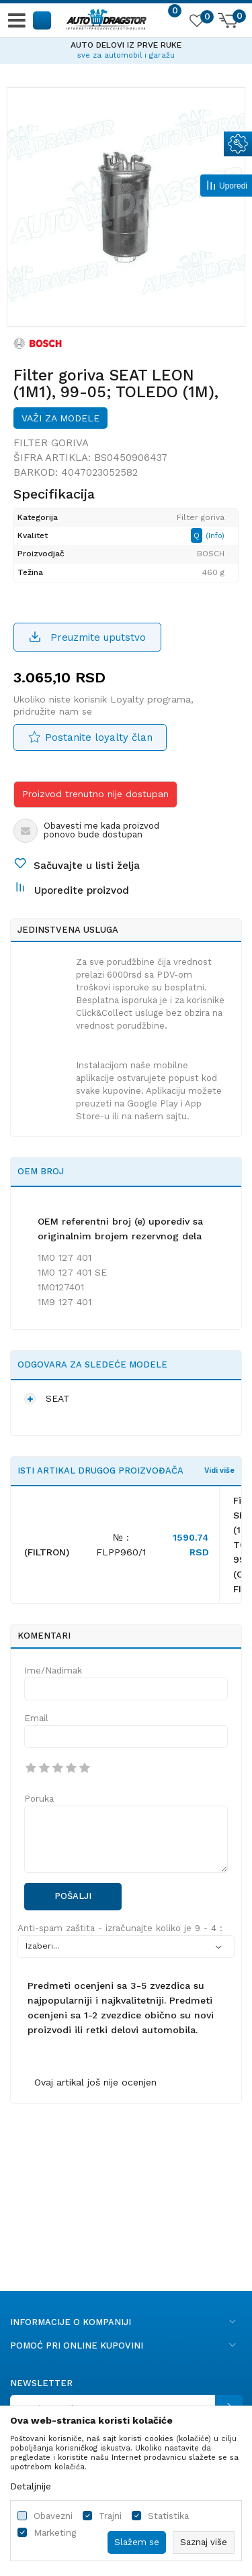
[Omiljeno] (196, 22)
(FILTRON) (46, 1552)
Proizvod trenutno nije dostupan (95, 793)
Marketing (55, 2533)
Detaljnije (30, 2486)
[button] (43, 20)
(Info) (215, 535)
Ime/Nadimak (53, 1670)
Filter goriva (51, 443)
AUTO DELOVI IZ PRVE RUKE (126, 45)
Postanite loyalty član (99, 737)
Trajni (110, 2516)
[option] (126, 48)
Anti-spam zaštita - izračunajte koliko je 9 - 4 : (119, 1928)
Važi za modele (60, 418)
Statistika (168, 2516)
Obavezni (53, 2516)
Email (36, 1718)
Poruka (39, 1799)
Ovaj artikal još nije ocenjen (95, 2082)
